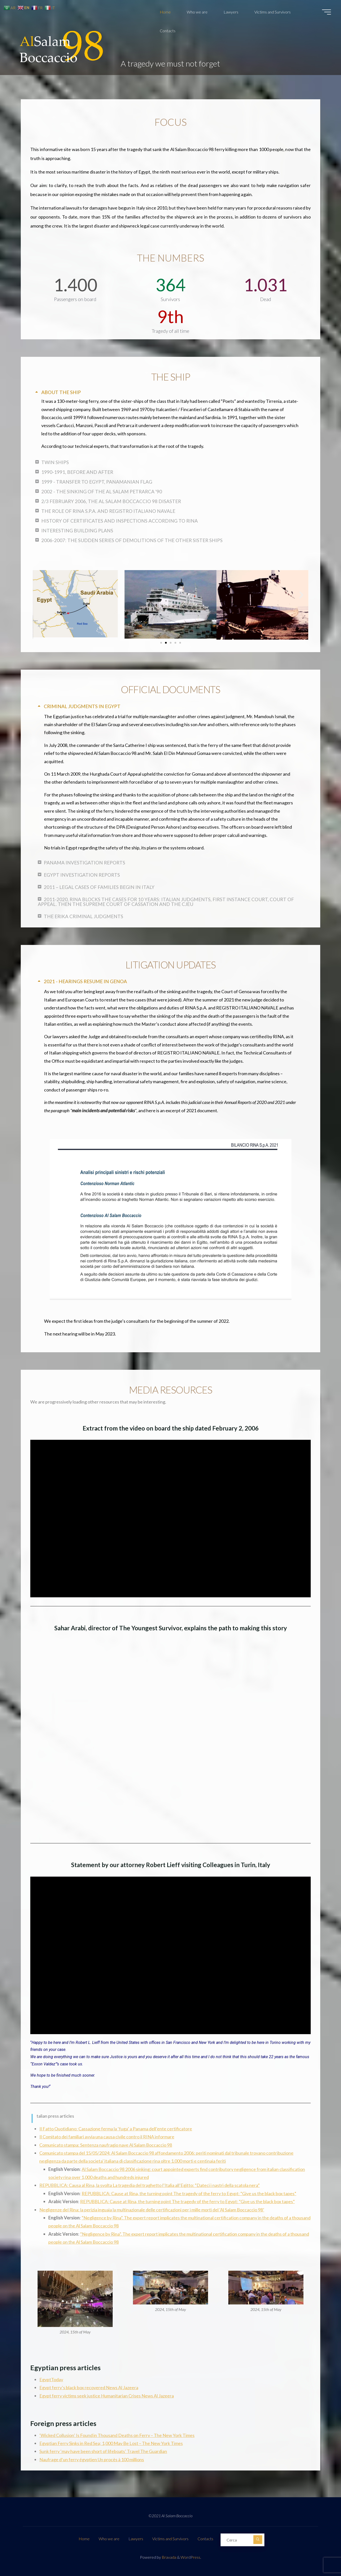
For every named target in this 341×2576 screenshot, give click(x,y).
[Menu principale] (326, 12)
